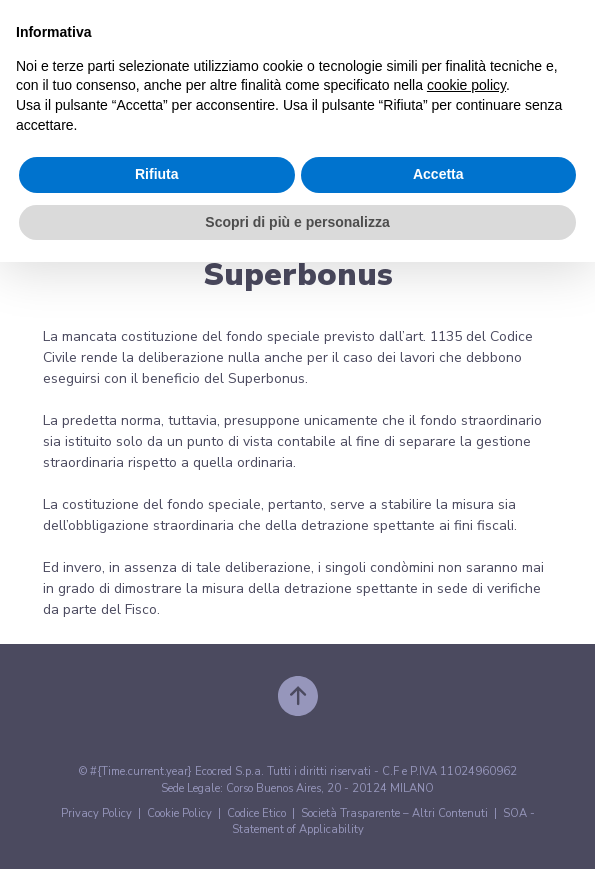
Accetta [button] (438, 174)
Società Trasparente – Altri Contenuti (394, 813)
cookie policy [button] (466, 85)
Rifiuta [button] (157, 174)
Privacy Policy (96, 813)
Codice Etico (256, 813)
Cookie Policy (179, 813)
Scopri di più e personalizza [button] (297, 222)
